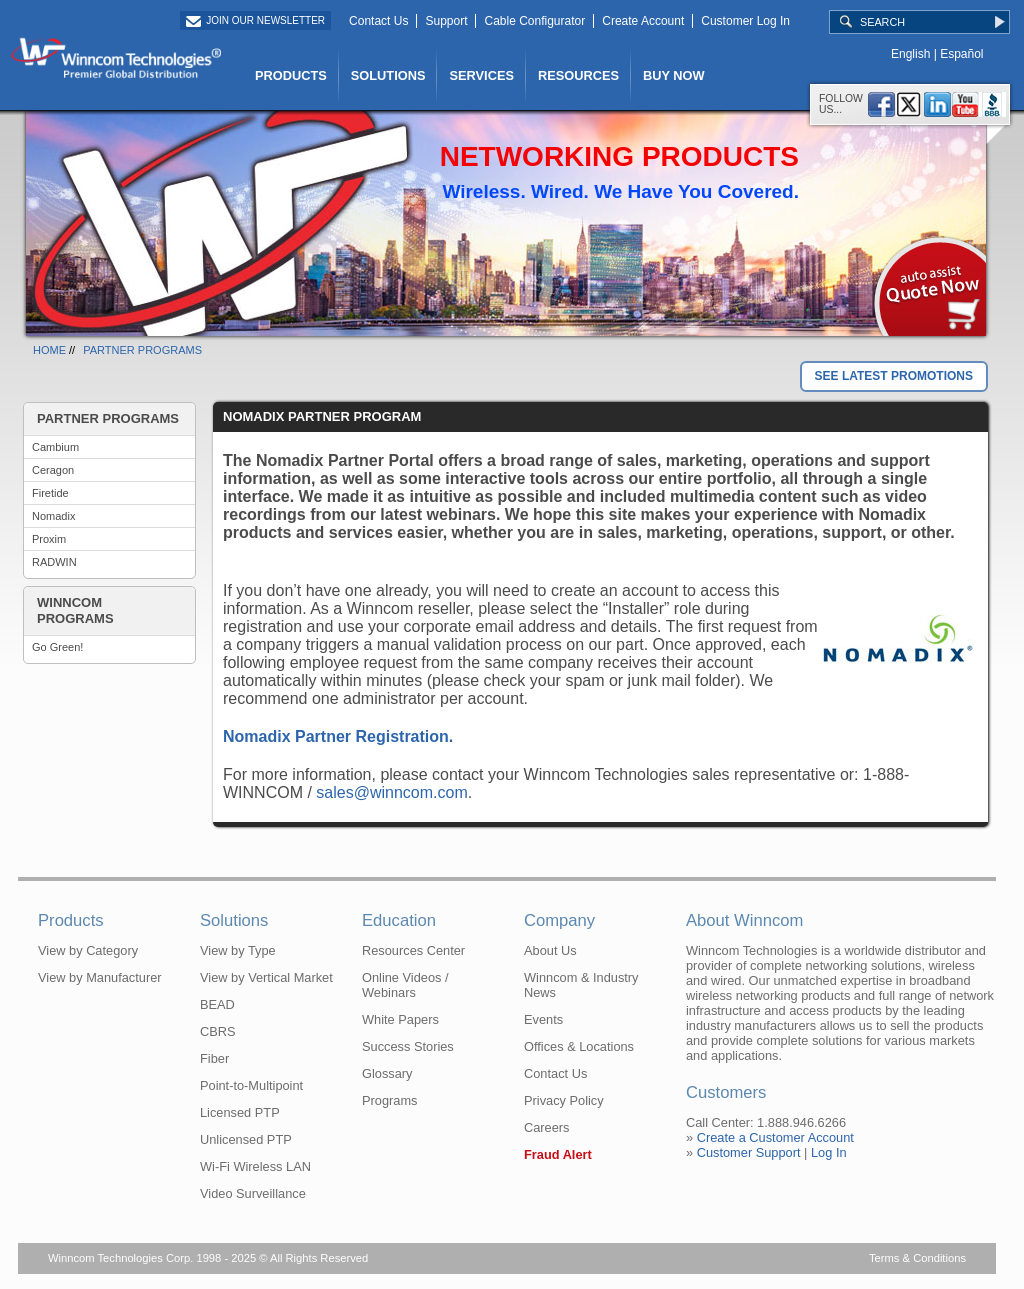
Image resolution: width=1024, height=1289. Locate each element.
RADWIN (54, 562)
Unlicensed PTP (246, 1139)
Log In (829, 1152)
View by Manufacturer (100, 977)
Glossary (387, 1073)
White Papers (400, 1019)
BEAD (217, 1004)
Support (446, 21)
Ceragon (53, 470)
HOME (49, 350)
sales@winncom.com (391, 792)
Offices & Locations (579, 1046)
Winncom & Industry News (581, 985)
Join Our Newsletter (265, 20)
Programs (389, 1100)
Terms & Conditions (917, 1258)
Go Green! (57, 647)
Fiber (214, 1058)
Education (399, 920)
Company (559, 920)
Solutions (234, 920)
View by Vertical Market (266, 977)
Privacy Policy (564, 1100)
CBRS (218, 1031)
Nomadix (53, 516)
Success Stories (408, 1046)
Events (543, 1019)
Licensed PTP (240, 1112)
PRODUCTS (291, 75)
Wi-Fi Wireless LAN (255, 1166)
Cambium (55, 447)
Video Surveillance (253, 1193)
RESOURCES (578, 75)
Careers (547, 1127)
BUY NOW (674, 75)
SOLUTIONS (388, 75)
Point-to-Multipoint (251, 1085)
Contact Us (378, 21)
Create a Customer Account (775, 1137)
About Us (550, 950)
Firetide (50, 493)
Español (961, 54)
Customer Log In (745, 21)
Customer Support (749, 1152)
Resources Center (413, 950)
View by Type (238, 950)
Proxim (49, 539)
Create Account (643, 21)
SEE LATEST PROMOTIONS (894, 376)
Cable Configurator (534, 21)
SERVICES (481, 75)
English (910, 54)
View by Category (88, 950)
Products (71, 920)
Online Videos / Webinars (405, 985)
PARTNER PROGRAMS (142, 350)
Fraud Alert (558, 1154)
